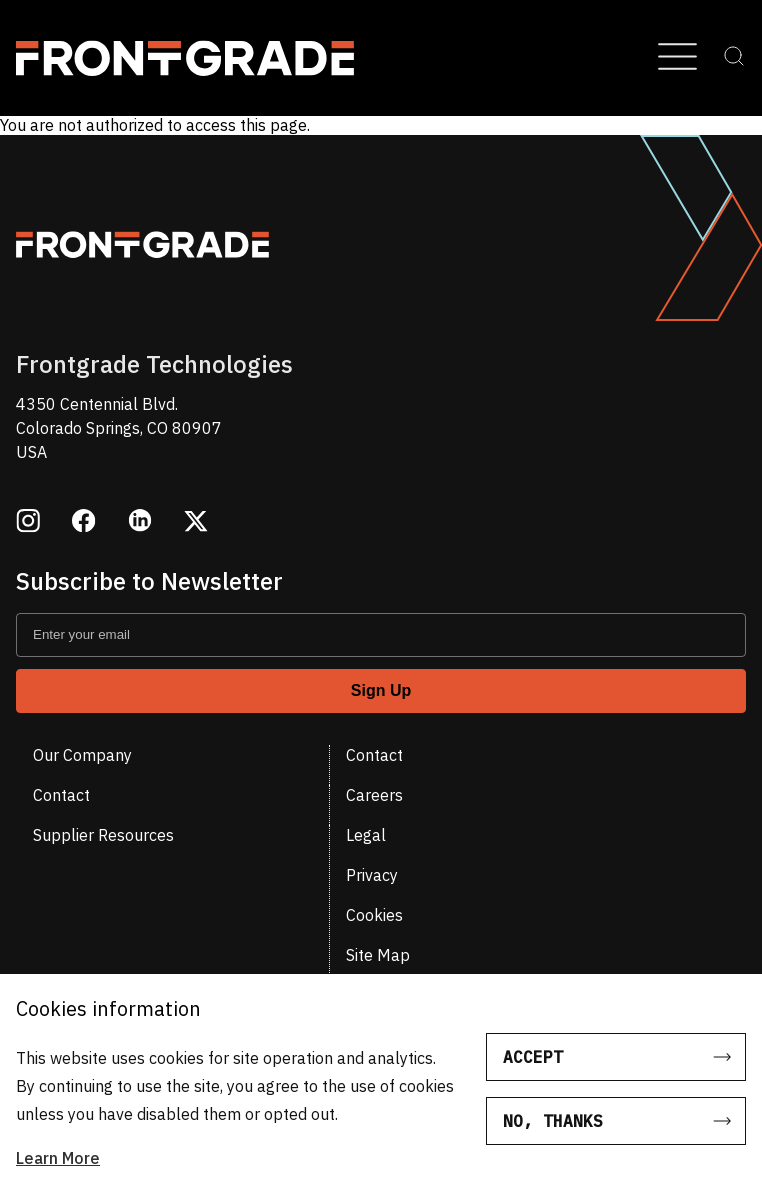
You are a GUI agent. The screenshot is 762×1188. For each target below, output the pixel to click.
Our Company (82, 755)
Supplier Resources (103, 835)
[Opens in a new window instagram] (28, 523)
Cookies (374, 915)
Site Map (378, 955)
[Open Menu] (677, 58)
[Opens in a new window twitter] (196, 523)
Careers (374, 795)
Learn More (58, 1158)
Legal (366, 835)
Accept (533, 1057)
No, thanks (553, 1121)
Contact (374, 755)
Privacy (372, 875)
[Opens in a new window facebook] (84, 523)
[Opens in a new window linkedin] (140, 522)
